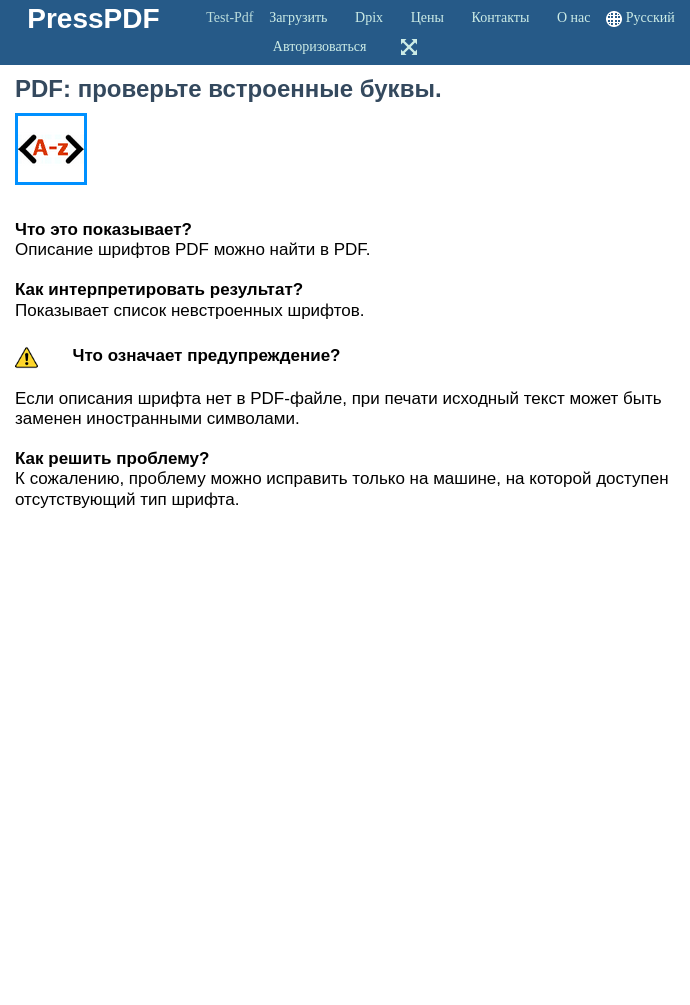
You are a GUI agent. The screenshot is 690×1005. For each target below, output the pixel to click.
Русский (650, 17)
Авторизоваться (320, 46)
